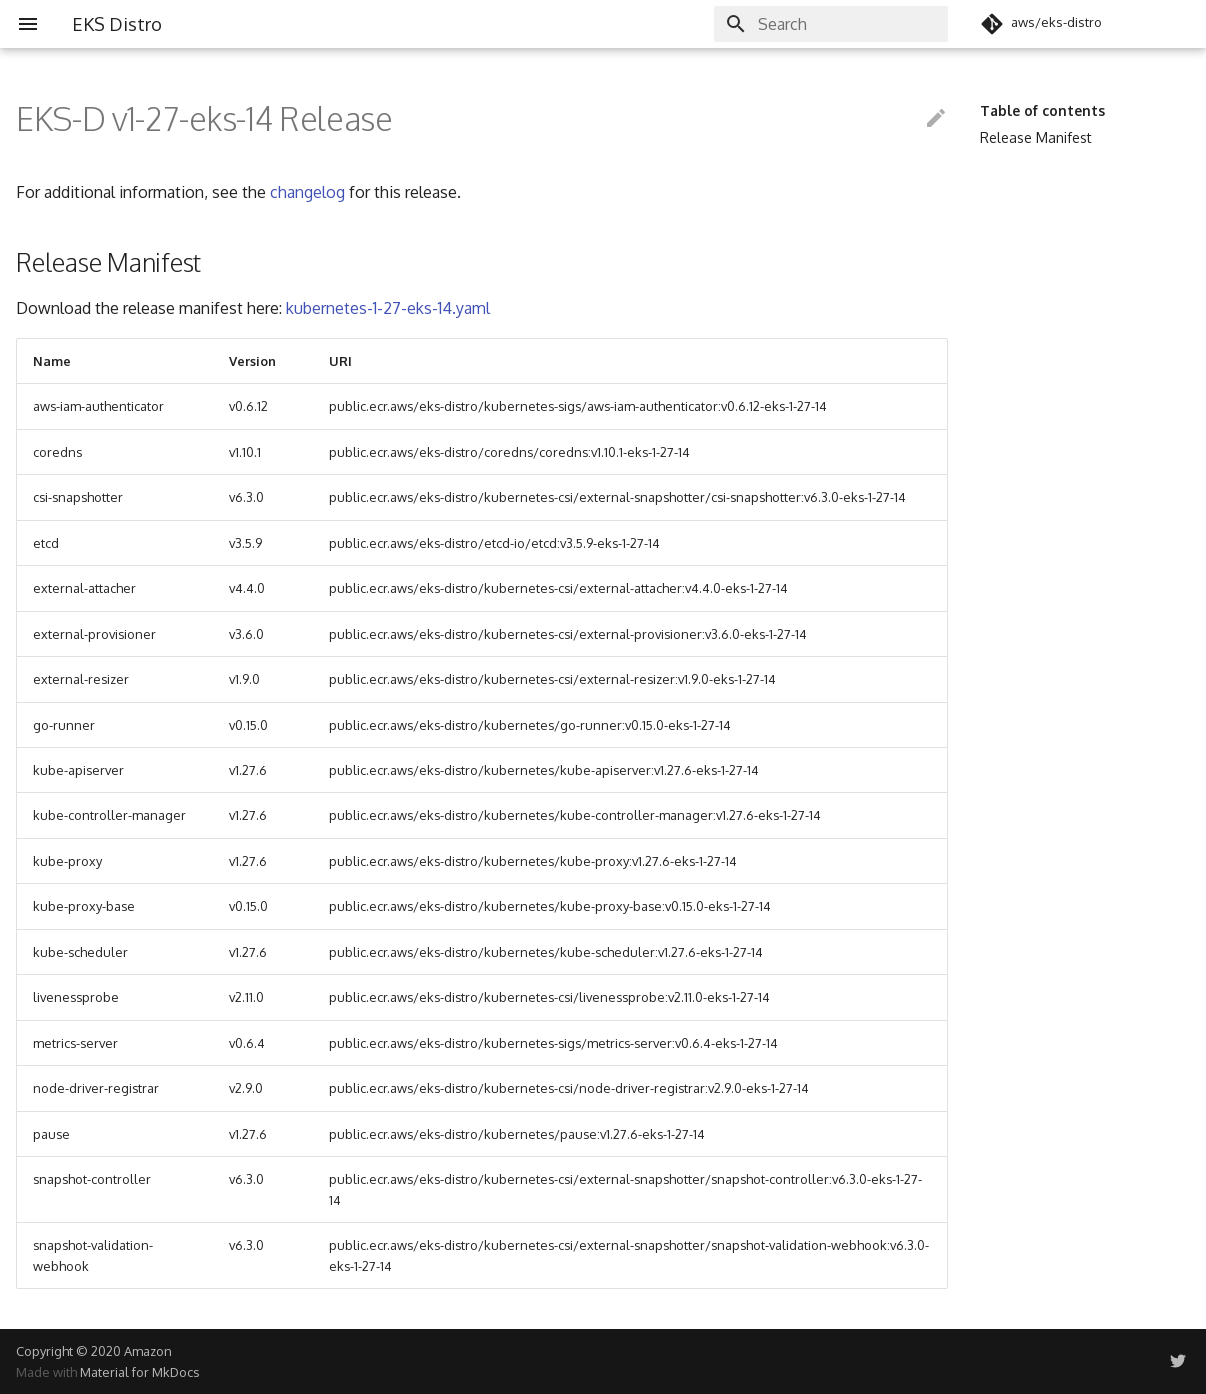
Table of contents (1042, 110)
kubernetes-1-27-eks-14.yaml (388, 308)
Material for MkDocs (139, 1372)
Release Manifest (1036, 137)
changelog (307, 192)
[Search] (831, 24)
